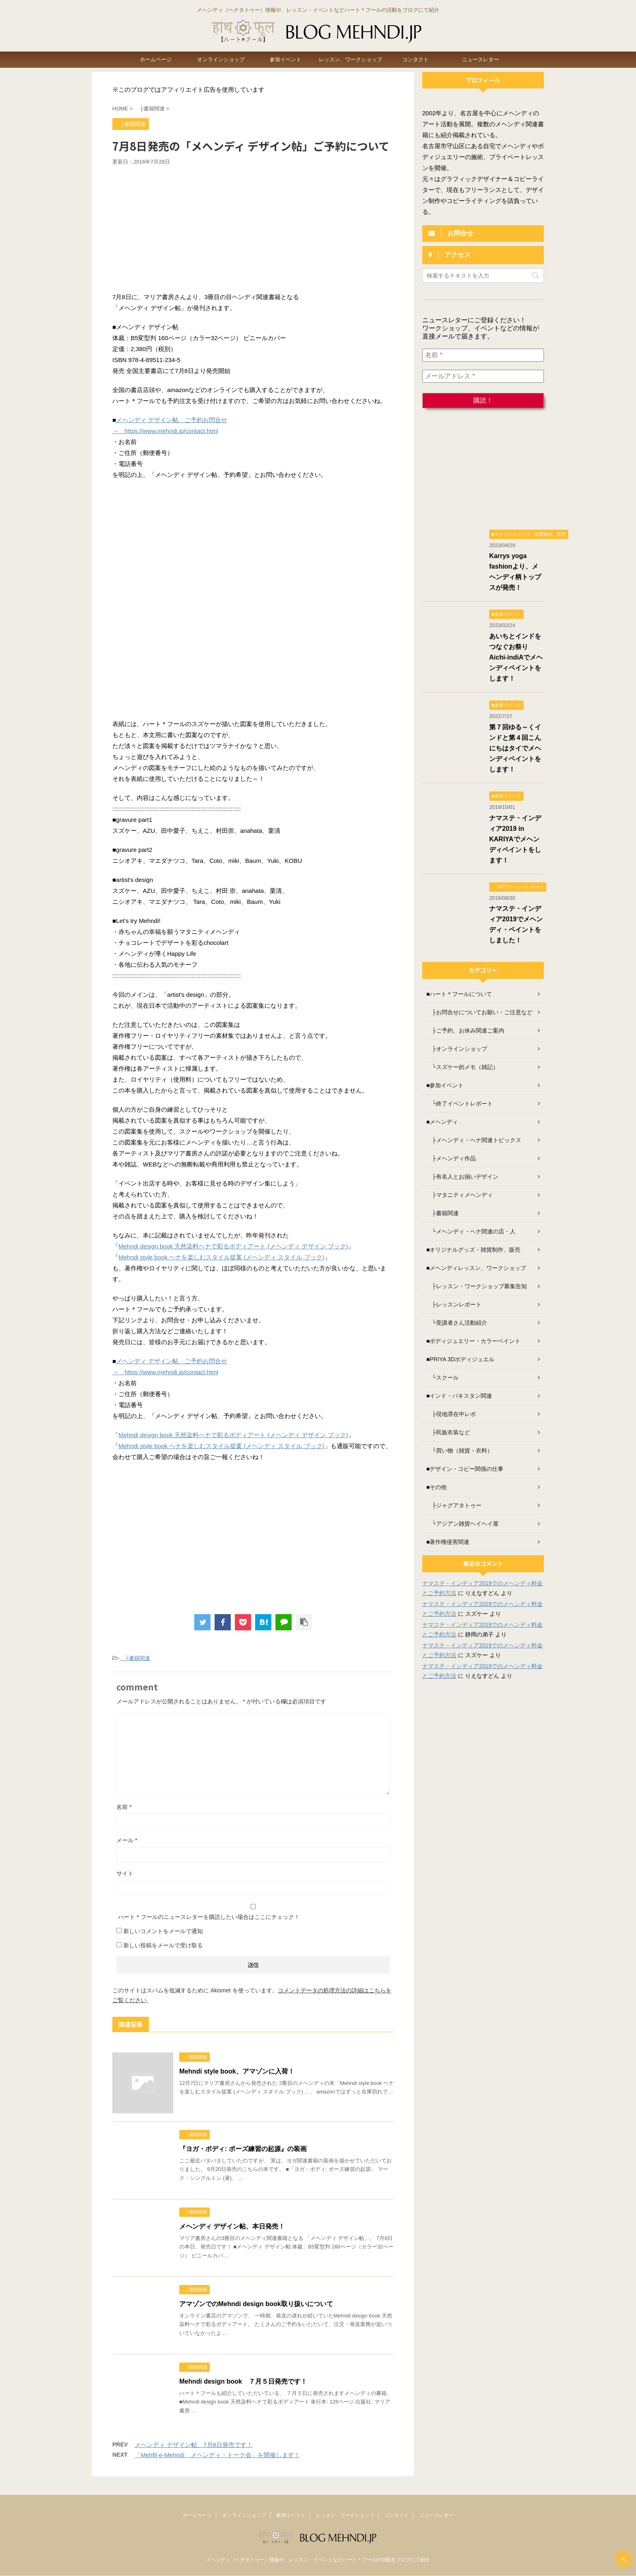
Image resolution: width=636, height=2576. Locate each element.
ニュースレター (480, 59)
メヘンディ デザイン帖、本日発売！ (232, 2226)
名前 (123, 1807)
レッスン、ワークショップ (350, 59)
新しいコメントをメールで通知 (163, 1931)
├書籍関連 (135, 1658)
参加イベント (285, 59)
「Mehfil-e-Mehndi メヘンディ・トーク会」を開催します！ (217, 2454)
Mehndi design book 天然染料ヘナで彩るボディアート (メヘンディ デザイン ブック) (233, 1246)
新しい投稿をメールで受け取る (163, 1945)
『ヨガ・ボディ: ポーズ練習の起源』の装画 (243, 2148)
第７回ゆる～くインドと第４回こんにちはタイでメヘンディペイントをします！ (515, 748)
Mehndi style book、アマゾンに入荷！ (236, 2071)
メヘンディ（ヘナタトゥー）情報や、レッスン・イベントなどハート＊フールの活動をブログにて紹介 (318, 2560)
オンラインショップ (221, 59)
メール (126, 1840)
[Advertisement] (253, 226)
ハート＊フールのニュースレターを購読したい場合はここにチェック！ (253, 1912)
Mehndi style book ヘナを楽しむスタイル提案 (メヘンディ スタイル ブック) (221, 1257)
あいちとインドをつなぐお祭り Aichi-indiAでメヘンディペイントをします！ (516, 657)
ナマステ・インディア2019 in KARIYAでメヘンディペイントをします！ (515, 839)
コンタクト (415, 59)
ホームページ (156, 59)
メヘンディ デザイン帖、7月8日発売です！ (194, 2444)
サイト (124, 1873)
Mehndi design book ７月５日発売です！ (243, 2381)
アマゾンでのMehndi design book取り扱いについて (256, 2303)
